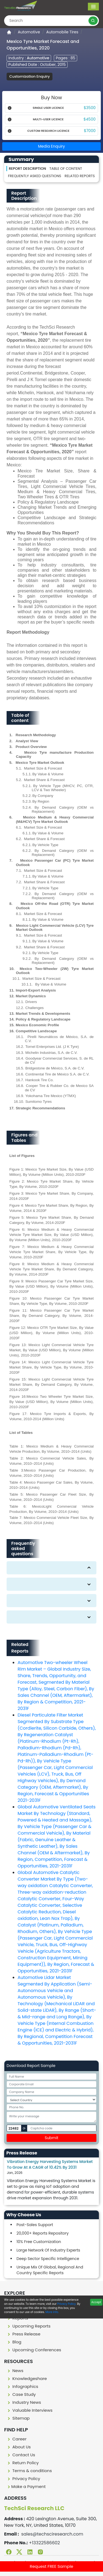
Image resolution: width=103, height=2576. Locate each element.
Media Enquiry (51, 146)
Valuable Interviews (29, 2410)
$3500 (90, 107)
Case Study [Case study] (21, 2394)
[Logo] (20, 6)
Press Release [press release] (23, 2334)
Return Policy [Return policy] (22, 2463)
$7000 (90, 130)
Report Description (27, 168)
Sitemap (18, 2418)
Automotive (29, 32)
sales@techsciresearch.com (52, 2534)
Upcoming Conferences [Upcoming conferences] (33, 2350)
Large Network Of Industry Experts (48, 2250)
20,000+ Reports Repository (42, 2233)
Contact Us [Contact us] (20, 2455)
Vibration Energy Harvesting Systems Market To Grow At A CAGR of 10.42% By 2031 (50, 2164)
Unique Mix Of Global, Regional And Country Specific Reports (49, 2270)
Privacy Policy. (66, 2304)
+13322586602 (44, 2543)
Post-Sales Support (34, 2224)
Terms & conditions (29, 2470)
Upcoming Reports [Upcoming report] (28, 2326)
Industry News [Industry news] (23, 2402)
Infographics (22, 2386)
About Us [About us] (18, 2447)
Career (16, 2439)
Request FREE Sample (51, 2566)
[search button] (93, 20)
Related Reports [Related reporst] (80, 176)
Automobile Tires (62, 32)
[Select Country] (51, 2099)
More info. (52, 2312)
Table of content (65, 168)
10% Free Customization (38, 2241)
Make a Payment (26, 2486)
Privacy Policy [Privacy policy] (23, 2478)
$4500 (89, 119)
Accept (96, 2302)
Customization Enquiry (29, 76)
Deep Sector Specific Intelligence (47, 2258)
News (14, 2370)
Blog (13, 2342)
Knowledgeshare (26, 2378)
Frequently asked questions (34, 176)
